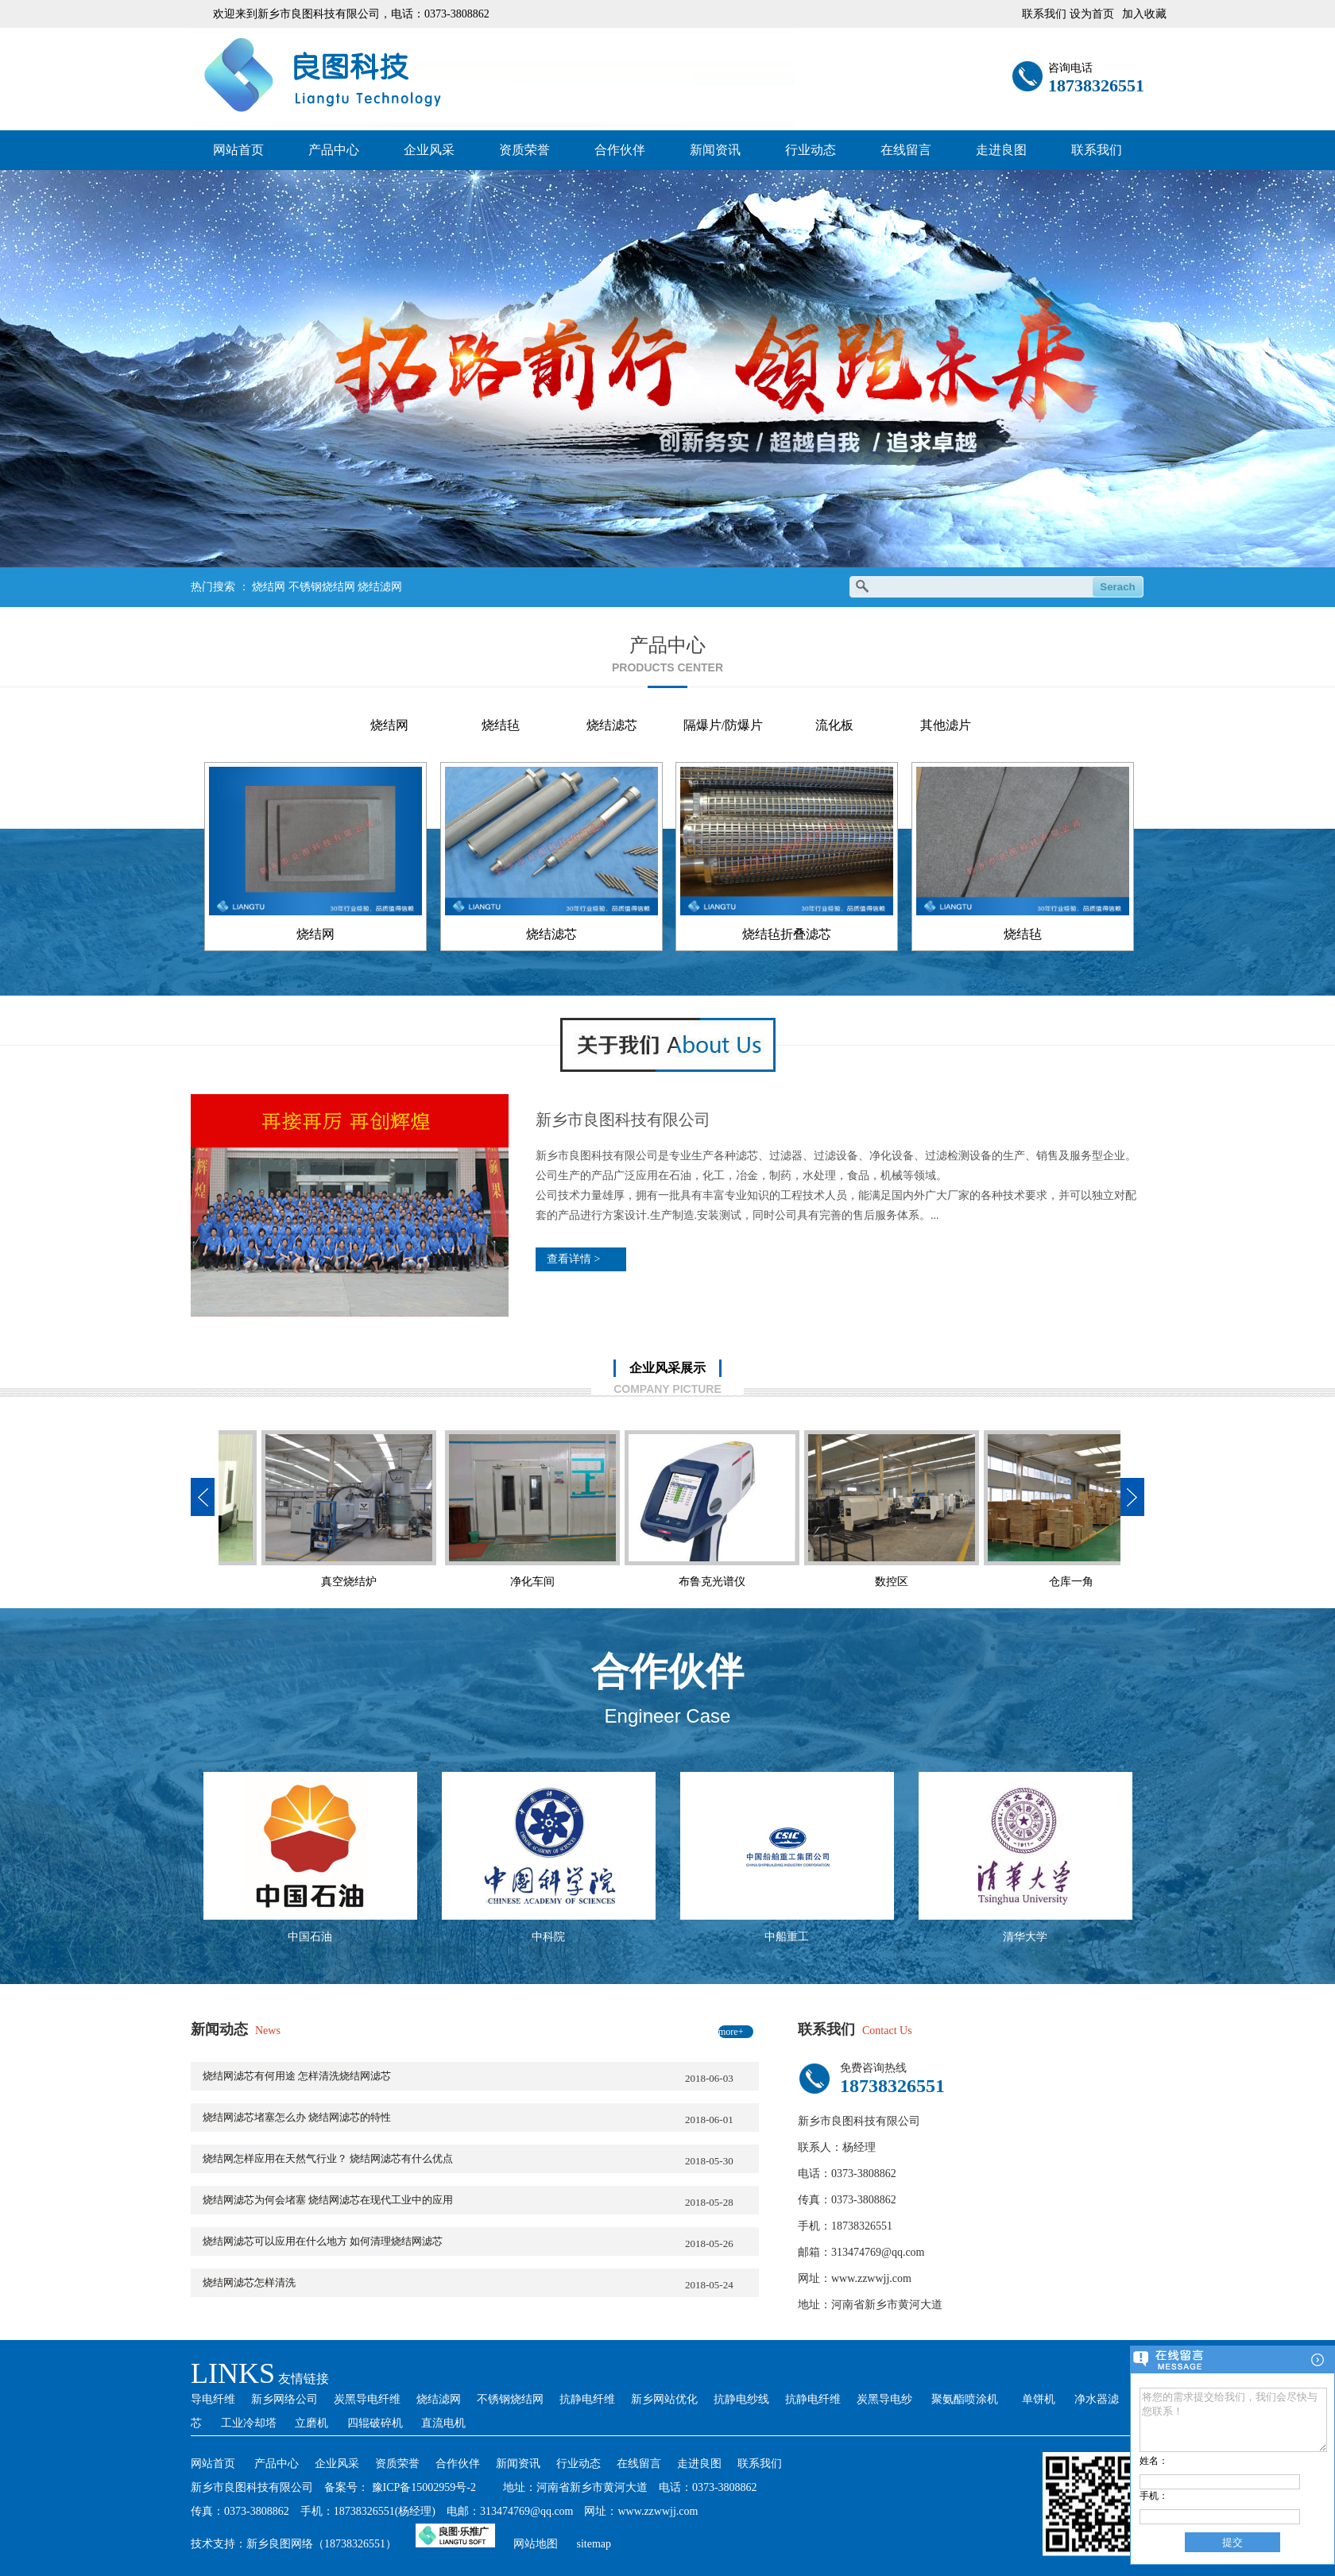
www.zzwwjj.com (871, 2278)
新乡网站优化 (664, 2399)
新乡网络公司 (284, 2399)
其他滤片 (945, 725)
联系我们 (1096, 150)
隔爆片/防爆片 (723, 725)
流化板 (834, 725)
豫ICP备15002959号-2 (424, 2487)
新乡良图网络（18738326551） (321, 2544)
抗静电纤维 (587, 2399)
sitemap (594, 2544)
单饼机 (1038, 2399)
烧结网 (268, 587)
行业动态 (810, 150)
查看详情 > (573, 1259)
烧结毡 (501, 725)
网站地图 (535, 2544)
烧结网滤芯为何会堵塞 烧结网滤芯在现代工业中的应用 (481, 2202)
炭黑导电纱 (884, 2399)
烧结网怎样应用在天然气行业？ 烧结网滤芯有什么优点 (481, 2160)
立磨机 (311, 2423)
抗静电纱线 (741, 2399)
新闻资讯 (715, 150)
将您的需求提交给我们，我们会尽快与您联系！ (1233, 2414)
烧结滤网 (380, 587)
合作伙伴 (619, 150)
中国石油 (310, 1937)
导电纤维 (213, 2399)
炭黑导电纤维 (367, 2399)
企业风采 (429, 150)
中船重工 (786, 1937)
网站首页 (238, 150)
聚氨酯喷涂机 (964, 2399)
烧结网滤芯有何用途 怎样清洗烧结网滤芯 (481, 2078)
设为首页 (1092, 14)
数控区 (667, 1582)
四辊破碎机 (375, 2423)
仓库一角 (847, 1582)
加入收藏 (1144, 14)
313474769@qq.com (878, 2252)
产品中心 (333, 150)
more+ (730, 2031)
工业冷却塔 (249, 2423)
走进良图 (1001, 150)
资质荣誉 (524, 150)
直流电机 (443, 2423)
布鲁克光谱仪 (488, 1582)
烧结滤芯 (611, 725)
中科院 (548, 1937)
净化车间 (308, 1582)
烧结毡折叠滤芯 (786, 934)
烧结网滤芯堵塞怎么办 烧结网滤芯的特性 (481, 2119)
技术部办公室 (1026, 1582)
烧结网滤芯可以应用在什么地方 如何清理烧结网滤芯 (481, 2243)
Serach (1117, 587)
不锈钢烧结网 (321, 587)
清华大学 (1025, 1937)
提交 (1232, 2542)
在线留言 (905, 150)
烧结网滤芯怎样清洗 (481, 2284)
